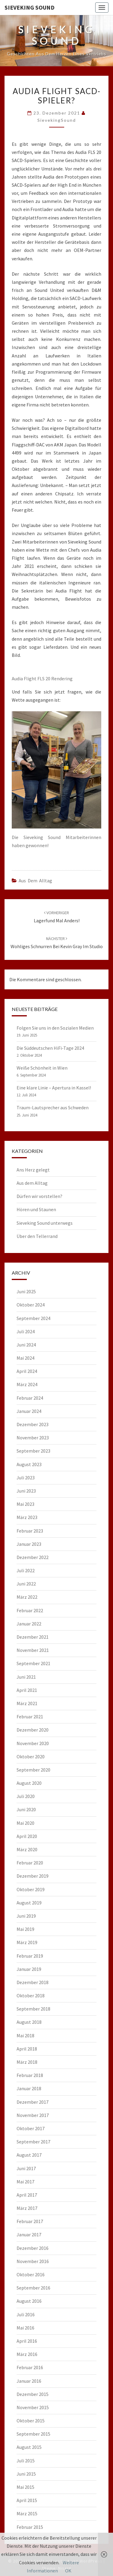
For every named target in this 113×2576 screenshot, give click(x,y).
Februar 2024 (30, 1398)
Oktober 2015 (31, 2421)
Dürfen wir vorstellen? (39, 1196)
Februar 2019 (30, 1956)
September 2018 (33, 2009)
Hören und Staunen (36, 1209)
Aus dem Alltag (35, 881)
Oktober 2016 (31, 2274)
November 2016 (33, 2261)
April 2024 (27, 1371)
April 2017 (27, 2195)
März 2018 (27, 2062)
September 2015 (33, 2434)
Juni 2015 (26, 2474)
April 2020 (27, 1836)
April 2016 (27, 2341)
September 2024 (33, 1318)
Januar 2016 (29, 2381)
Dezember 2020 (33, 1730)
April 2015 (27, 2500)
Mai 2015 (25, 2487)
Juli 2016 (26, 2314)
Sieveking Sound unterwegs (45, 1223)
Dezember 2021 (33, 1637)
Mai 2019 (25, 1929)
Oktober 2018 (31, 1995)
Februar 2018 (30, 2075)
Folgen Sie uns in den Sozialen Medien (55, 1028)
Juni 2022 (26, 1584)
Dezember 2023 (33, 1424)
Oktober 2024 (31, 1305)
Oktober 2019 (31, 1889)
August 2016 (29, 2301)
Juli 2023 (26, 1478)
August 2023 (29, 1464)
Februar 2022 (30, 1610)
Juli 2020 (26, 1796)
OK (68, 2571)
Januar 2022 (29, 1624)
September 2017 (33, 2142)
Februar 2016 (30, 2367)
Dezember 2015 (33, 2394)
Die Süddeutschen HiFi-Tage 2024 (50, 1048)
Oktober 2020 (31, 1757)
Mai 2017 (25, 2182)
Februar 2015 (30, 2527)
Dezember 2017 (33, 2102)
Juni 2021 (26, 1677)
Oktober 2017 (31, 2128)
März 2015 (27, 2513)
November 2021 (33, 1650)
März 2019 (27, 1942)
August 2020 (29, 1783)
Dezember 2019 (33, 1876)
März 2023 (27, 1517)
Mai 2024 (25, 1358)
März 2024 (27, 1384)
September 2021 (33, 1663)
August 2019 (29, 1903)
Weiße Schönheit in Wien (42, 1068)
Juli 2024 (26, 1331)
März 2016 (27, 2354)
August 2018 (29, 2022)
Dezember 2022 (33, 1557)
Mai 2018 (25, 2035)
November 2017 (33, 2115)
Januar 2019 (29, 1969)
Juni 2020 (26, 1809)
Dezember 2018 (33, 1982)
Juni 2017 (26, 2168)
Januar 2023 (29, 1544)
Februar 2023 (30, 1531)
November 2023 (33, 1438)
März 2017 (27, 2208)
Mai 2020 (25, 1823)
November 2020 (33, 1743)
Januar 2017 (29, 2234)
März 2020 (27, 1849)
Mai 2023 (25, 1504)
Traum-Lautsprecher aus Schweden (53, 1107)
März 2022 (27, 1597)
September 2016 (33, 2288)
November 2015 (33, 2407)
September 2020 (33, 1770)
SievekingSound (56, 120)
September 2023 (33, 1451)
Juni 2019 (26, 1916)
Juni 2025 (26, 1291)
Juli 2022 (26, 1570)
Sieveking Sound (30, 7)
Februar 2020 (30, 1863)
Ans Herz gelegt (33, 1170)
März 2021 (27, 1703)
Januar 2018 (29, 2088)
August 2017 (29, 2155)
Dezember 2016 (33, 2248)
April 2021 (27, 1690)
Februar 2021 (30, 1717)
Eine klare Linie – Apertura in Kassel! (54, 1088)
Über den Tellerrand (37, 1236)
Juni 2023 (26, 1491)
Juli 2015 (26, 2461)
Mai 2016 (25, 2328)
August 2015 (29, 2447)
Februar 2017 (30, 2221)
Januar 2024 (29, 1411)
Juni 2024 (26, 1345)
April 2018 (27, 2049)
